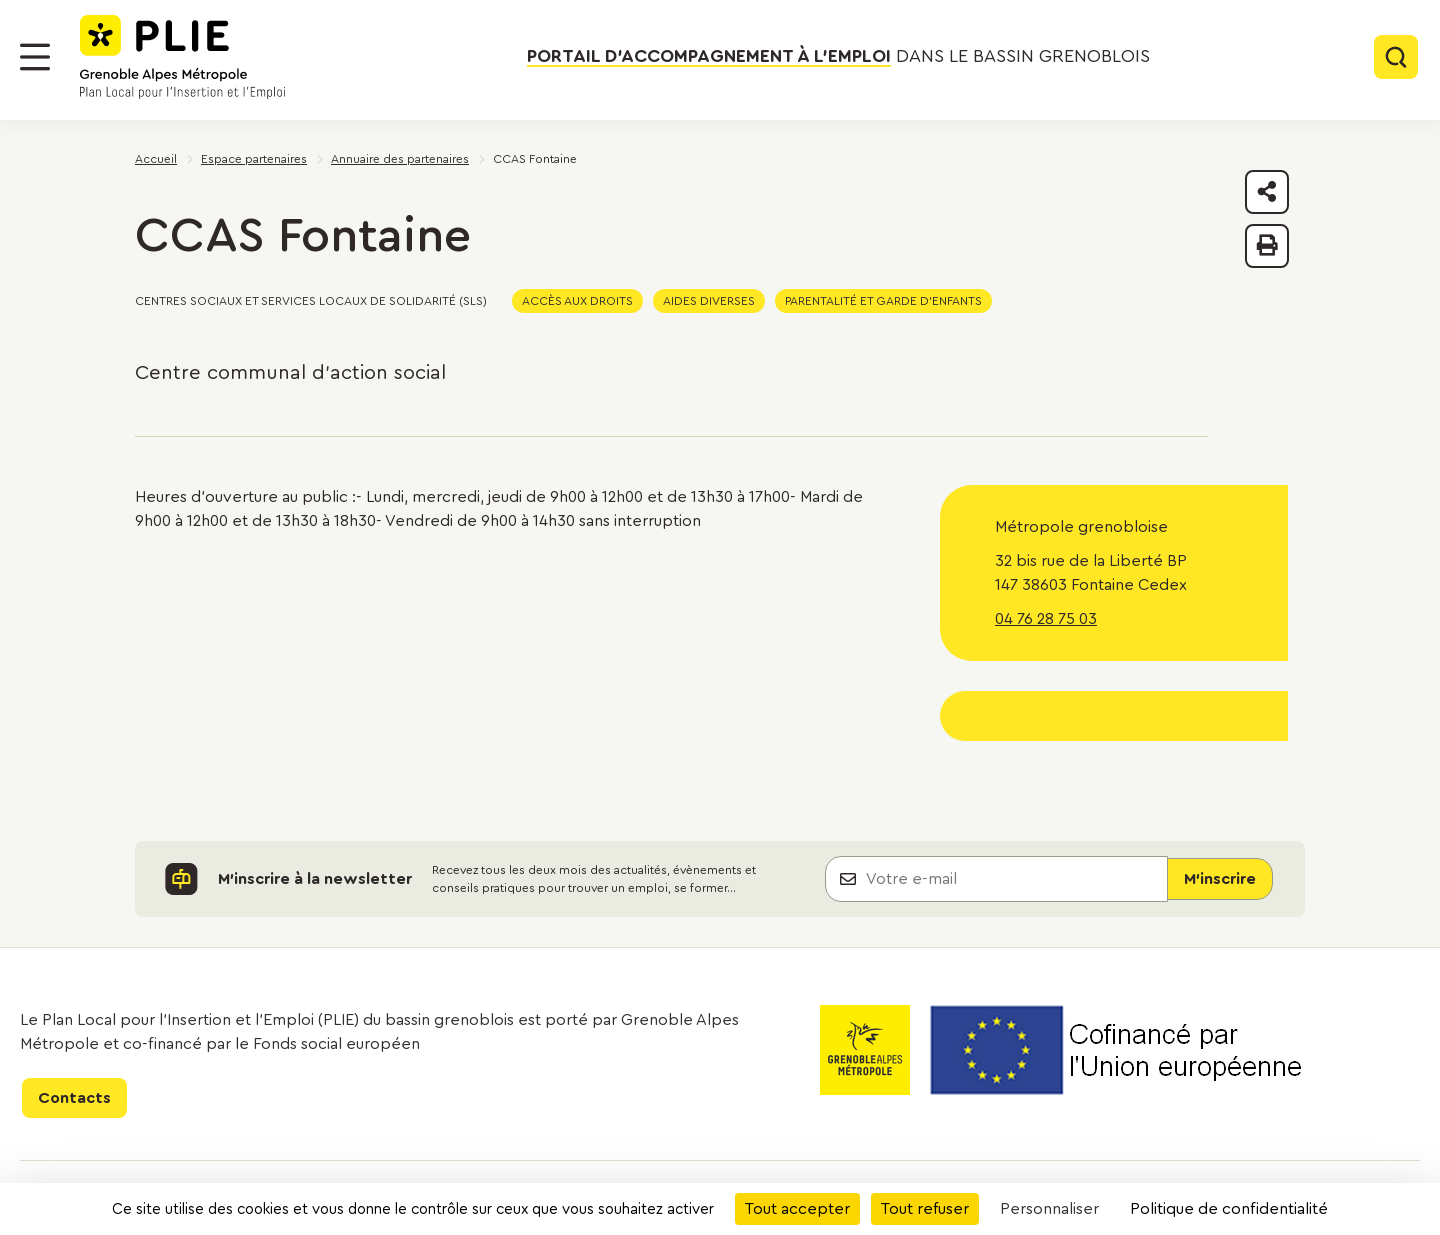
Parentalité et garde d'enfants (883, 301)
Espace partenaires (254, 159)
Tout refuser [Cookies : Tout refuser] (925, 1209)
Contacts (74, 1098)
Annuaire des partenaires (400, 159)
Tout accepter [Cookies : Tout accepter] (797, 1209)
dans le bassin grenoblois (838, 56)
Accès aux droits (577, 301)
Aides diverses (709, 301)
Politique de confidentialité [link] (1229, 1209)
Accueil (156, 159)
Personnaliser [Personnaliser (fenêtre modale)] (1049, 1209)
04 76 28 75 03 (1046, 619)
